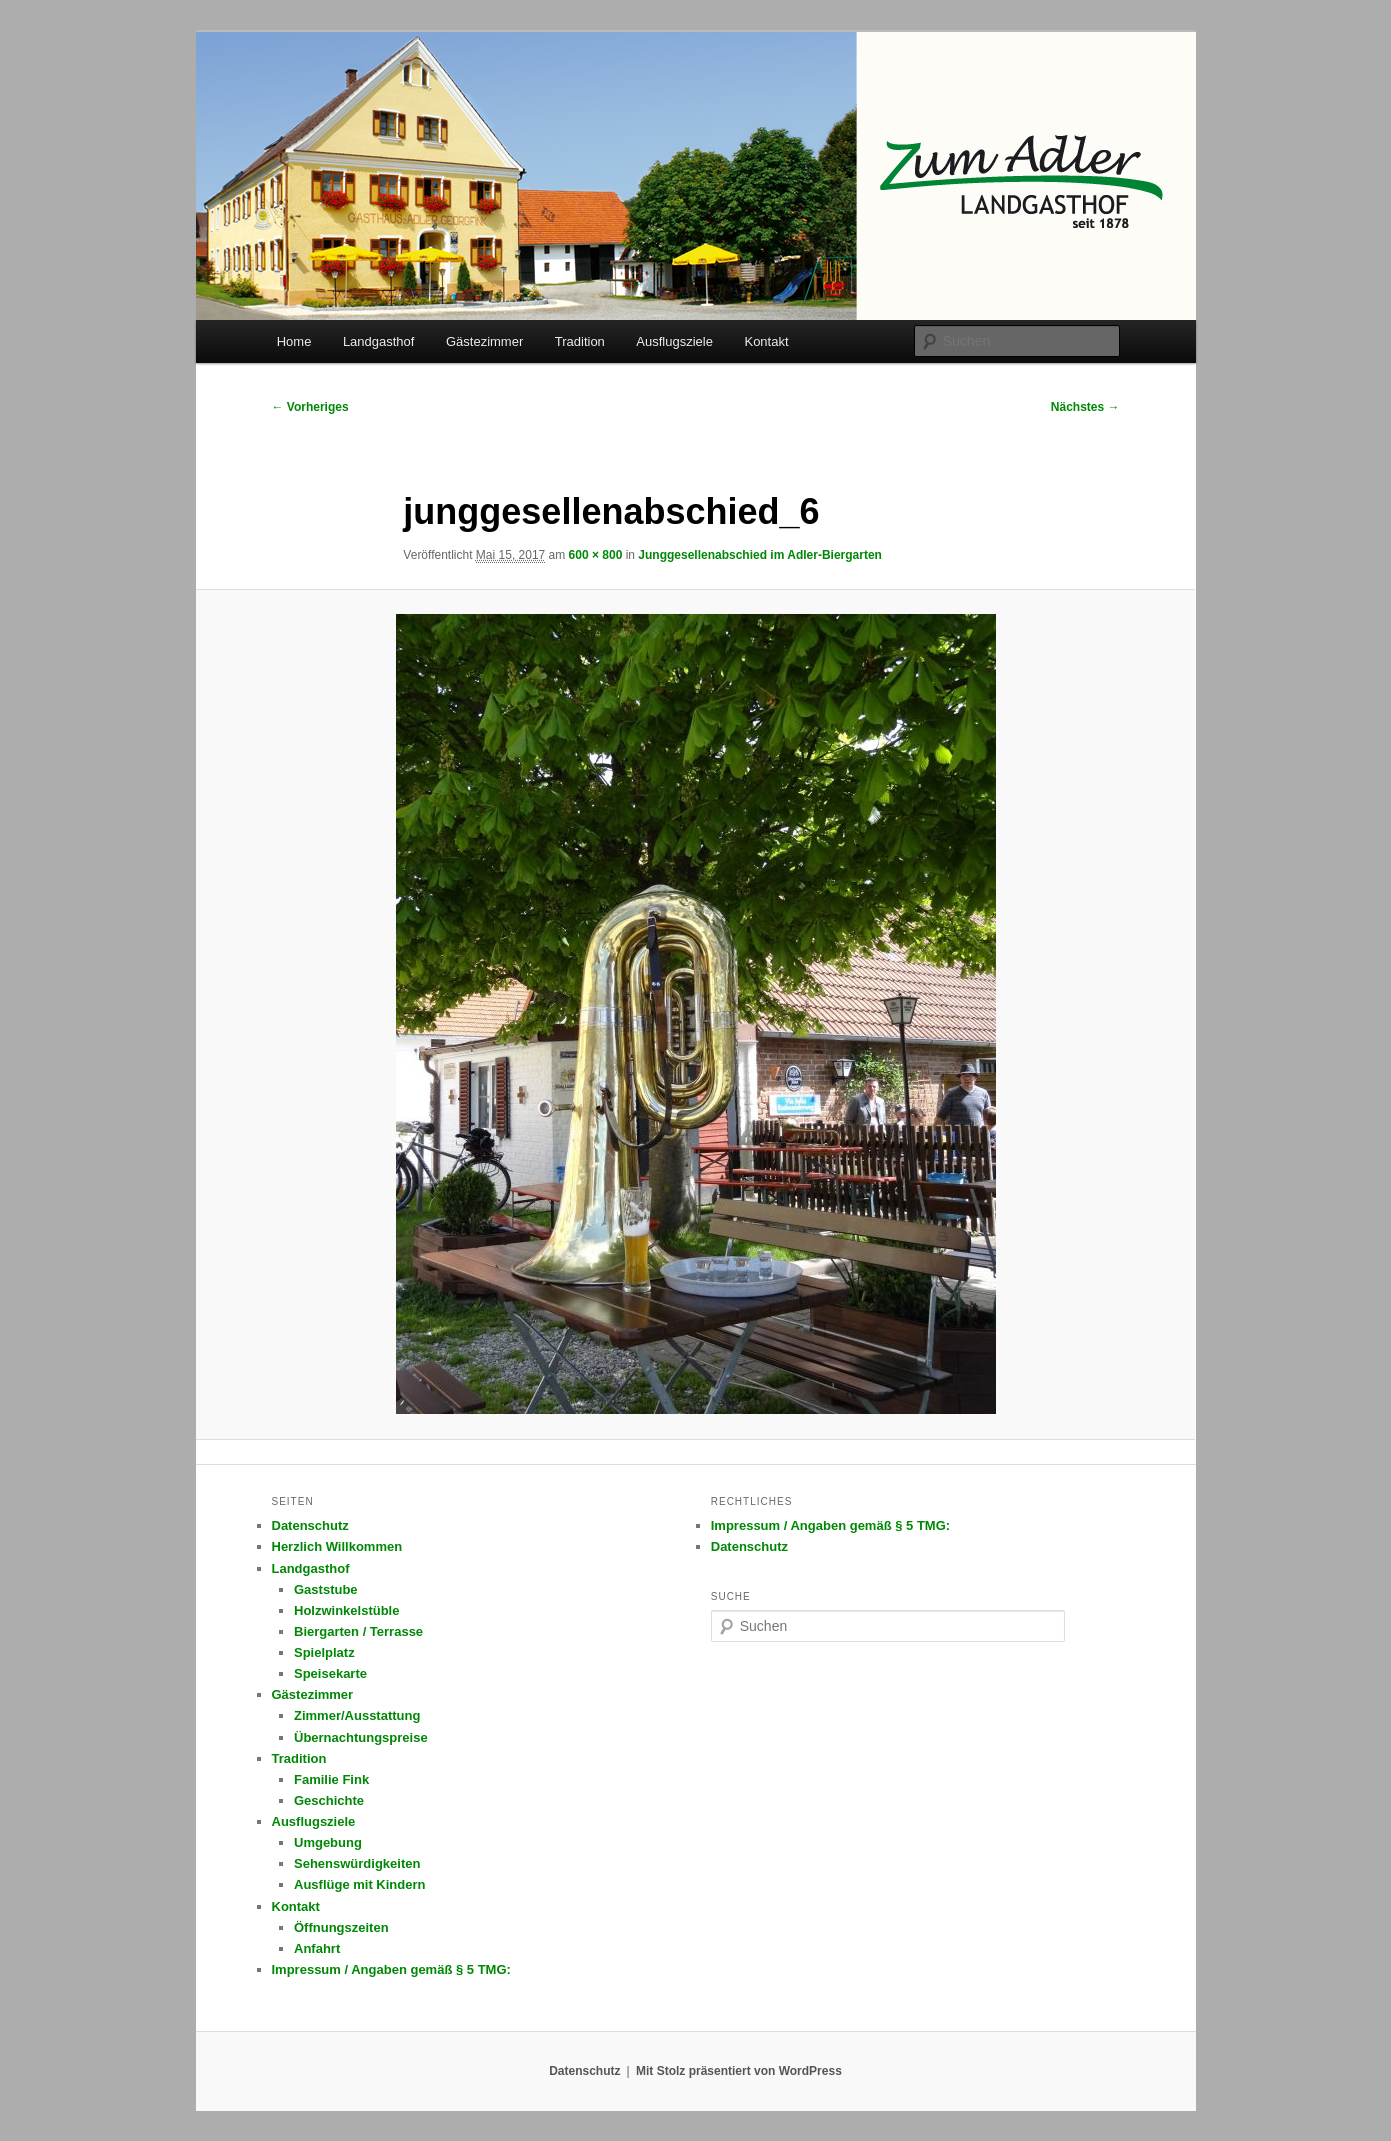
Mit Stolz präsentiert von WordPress (739, 2071)
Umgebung (328, 1842)
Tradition (580, 341)
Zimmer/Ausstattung (357, 1715)
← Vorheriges (310, 407)
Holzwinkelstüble (346, 1610)
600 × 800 (596, 555)
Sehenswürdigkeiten (357, 1863)
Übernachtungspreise (361, 1737)
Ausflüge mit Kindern (359, 1884)
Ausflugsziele (674, 341)
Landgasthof (379, 341)
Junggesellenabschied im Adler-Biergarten (760, 555)
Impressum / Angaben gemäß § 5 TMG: (391, 1969)
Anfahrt (317, 1948)
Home (294, 341)
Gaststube (326, 1589)
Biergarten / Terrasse (358, 1631)
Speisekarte (330, 1673)
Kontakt (766, 341)
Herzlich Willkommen (337, 1546)
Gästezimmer (484, 341)
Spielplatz (324, 1652)
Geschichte (329, 1800)
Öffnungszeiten (341, 1927)
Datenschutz (310, 1525)
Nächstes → (1085, 407)
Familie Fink (331, 1779)
